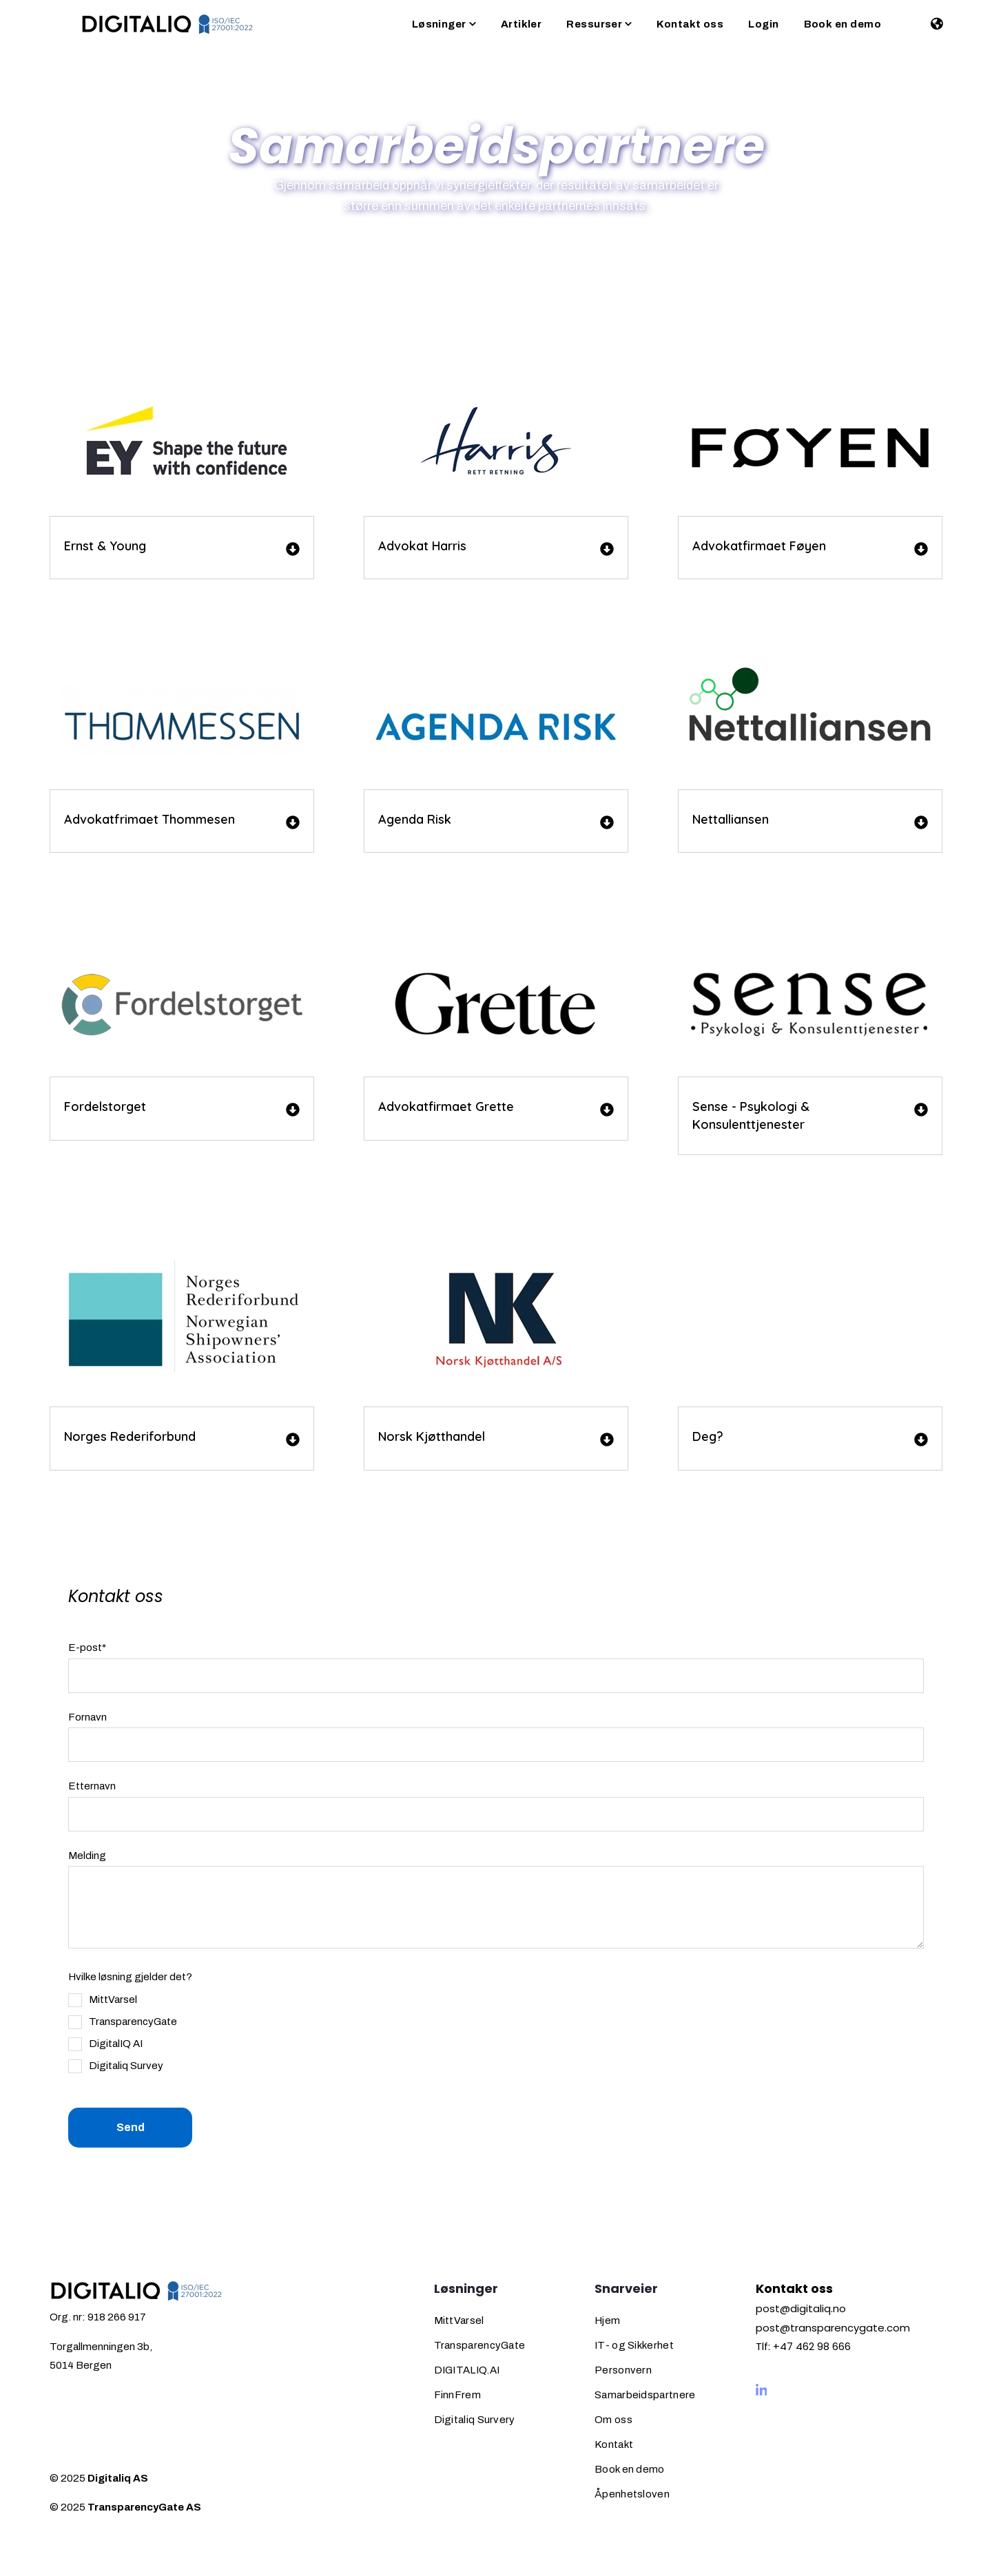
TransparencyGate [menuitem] (480, 2345)
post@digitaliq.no (801, 2308)
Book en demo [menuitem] (630, 2469)
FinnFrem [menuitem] (457, 2394)
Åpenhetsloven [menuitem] (632, 2494)
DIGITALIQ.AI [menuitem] (467, 2370)
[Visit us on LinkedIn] (761, 2390)
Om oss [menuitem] (613, 2419)
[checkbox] (122, 2033)
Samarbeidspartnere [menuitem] (645, 2394)
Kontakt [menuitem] (614, 2444)
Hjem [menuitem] (607, 2320)
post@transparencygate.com (833, 2327)
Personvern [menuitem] (623, 2370)
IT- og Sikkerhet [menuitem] (634, 2345)
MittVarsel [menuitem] (459, 2320)
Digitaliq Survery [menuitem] (474, 2419)
